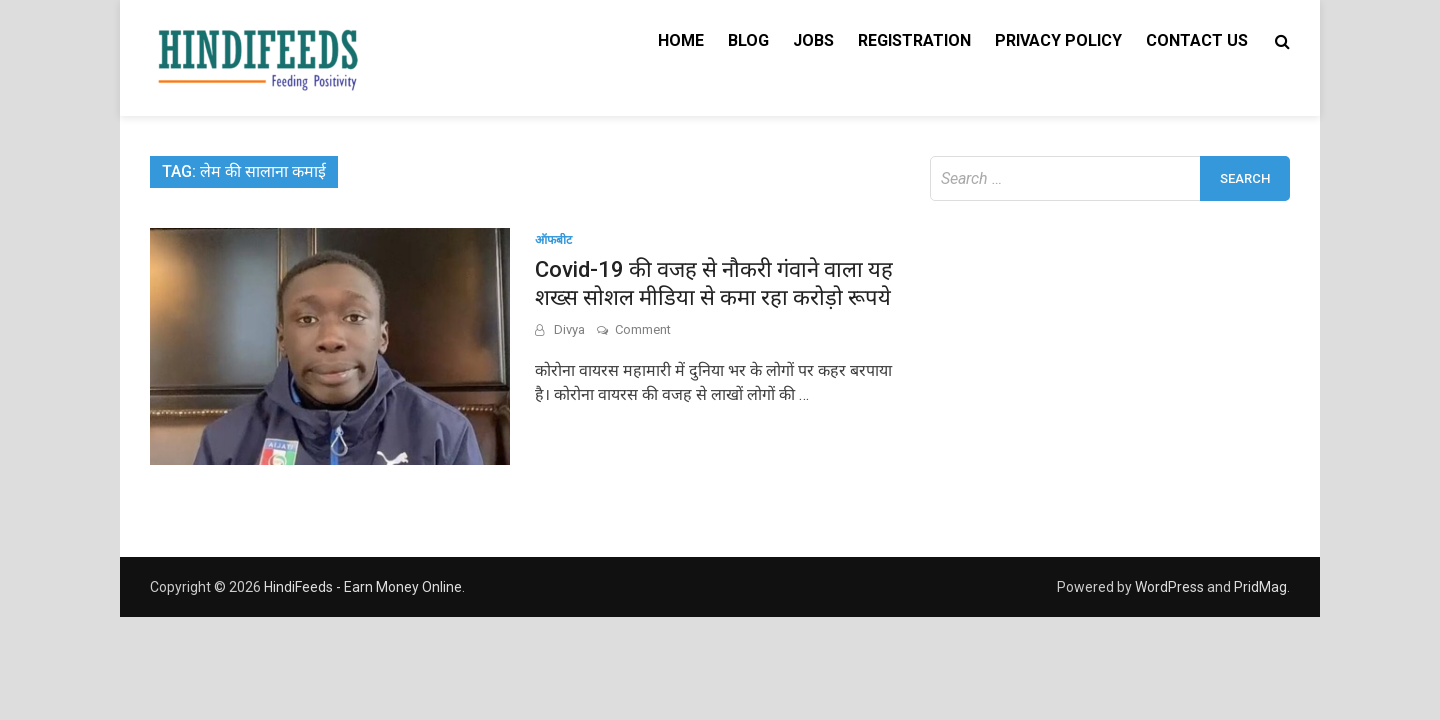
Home (681, 40)
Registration (914, 40)
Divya (569, 329)
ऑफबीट (553, 240)
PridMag (1260, 587)
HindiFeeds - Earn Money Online (363, 587)
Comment (643, 329)
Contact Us (1197, 40)
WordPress (1169, 587)
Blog (748, 40)
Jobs (813, 40)
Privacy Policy (1058, 40)
